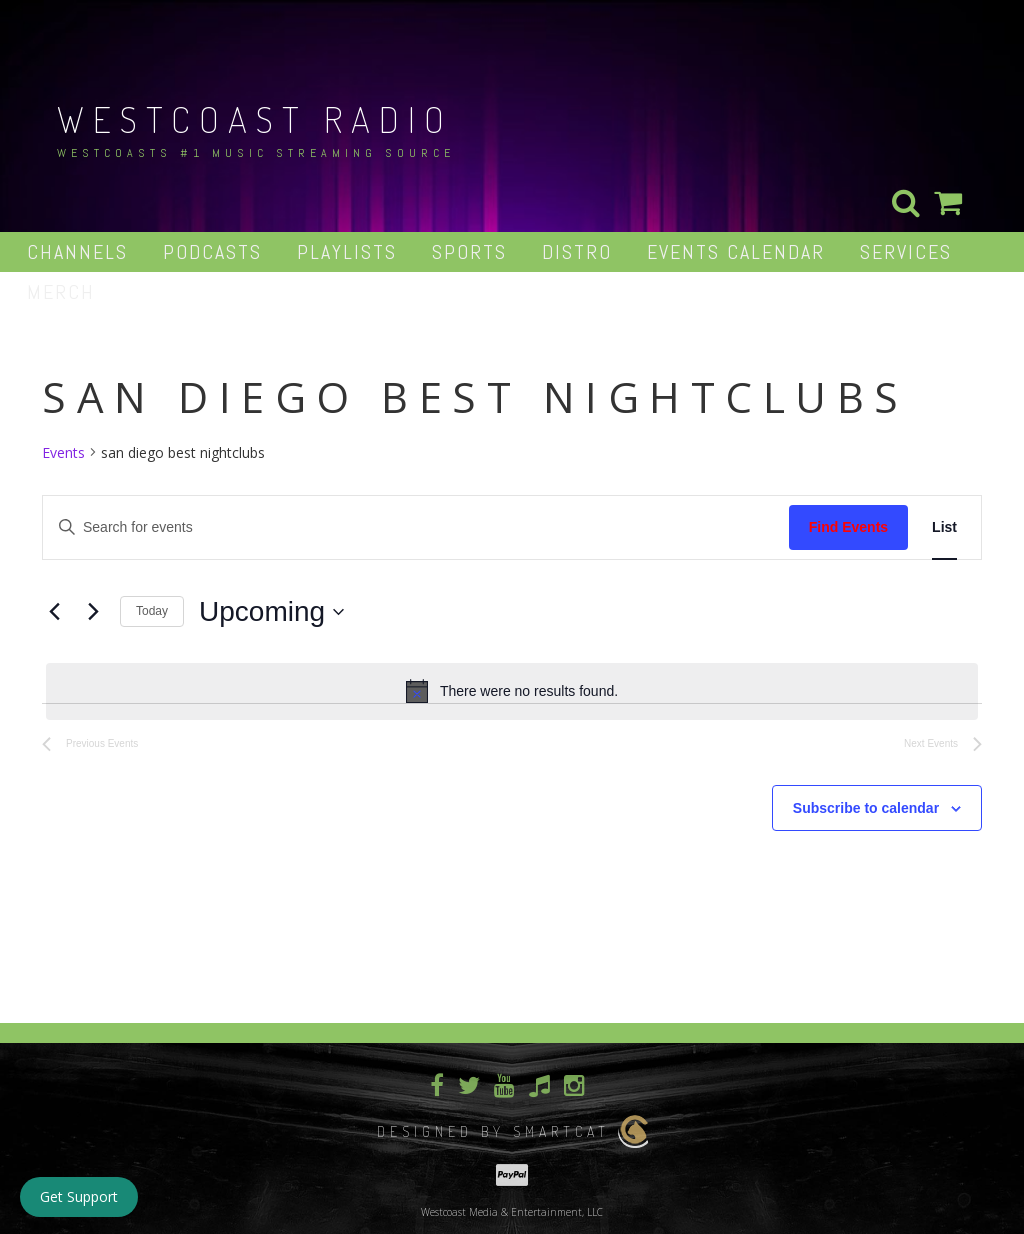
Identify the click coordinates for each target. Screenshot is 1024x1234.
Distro (577, 252)
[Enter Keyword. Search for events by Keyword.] (416, 527)
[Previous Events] (54, 612)
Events (63, 452)
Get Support (79, 1196)
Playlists (347, 252)
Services (906, 252)
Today (152, 611)
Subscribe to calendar (866, 808)
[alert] (512, 691)
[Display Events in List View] (944, 527)
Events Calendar (736, 252)
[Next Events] (93, 612)
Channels (77, 252)
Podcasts (212, 252)
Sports (469, 252)
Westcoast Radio (255, 119)
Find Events (848, 527)
